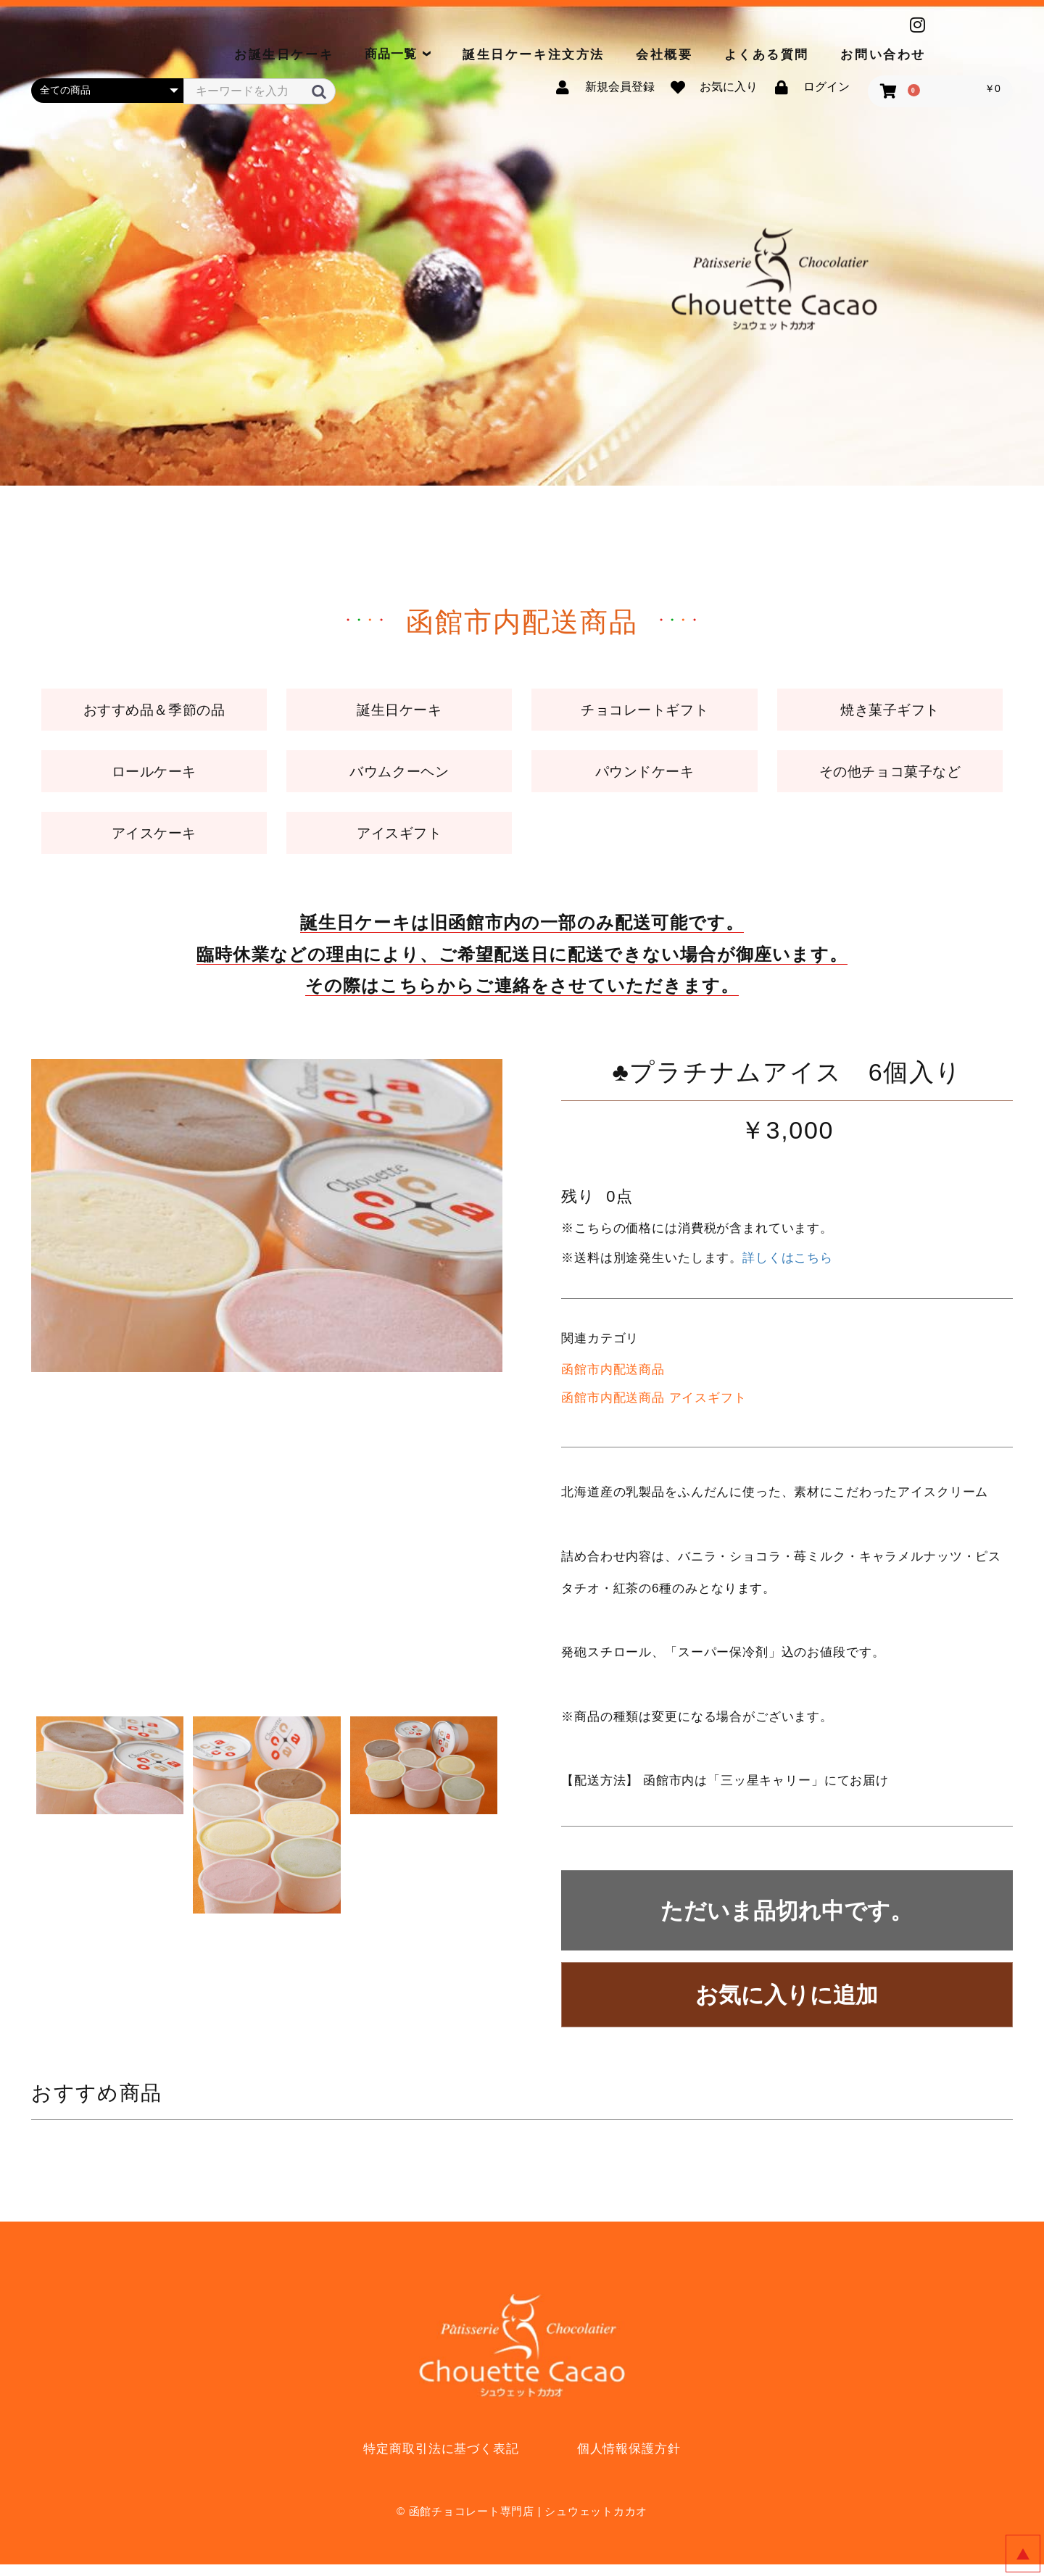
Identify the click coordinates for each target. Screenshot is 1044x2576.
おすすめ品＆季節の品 (154, 712)
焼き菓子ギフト (890, 712)
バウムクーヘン (399, 777)
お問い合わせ (882, 55)
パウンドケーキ (644, 777)
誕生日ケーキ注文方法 (534, 55)
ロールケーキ (154, 777)
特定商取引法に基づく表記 (440, 2460)
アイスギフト (399, 843)
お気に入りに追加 (786, 2006)
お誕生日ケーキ (284, 55)
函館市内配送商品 (613, 1381)
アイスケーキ (153, 843)
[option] (266, 1227)
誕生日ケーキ (399, 712)
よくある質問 (766, 55)
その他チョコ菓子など (890, 777)
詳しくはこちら (787, 1269)
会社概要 (664, 55)
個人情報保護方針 (629, 2460)
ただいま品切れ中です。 (786, 1922)
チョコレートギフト (644, 712)
